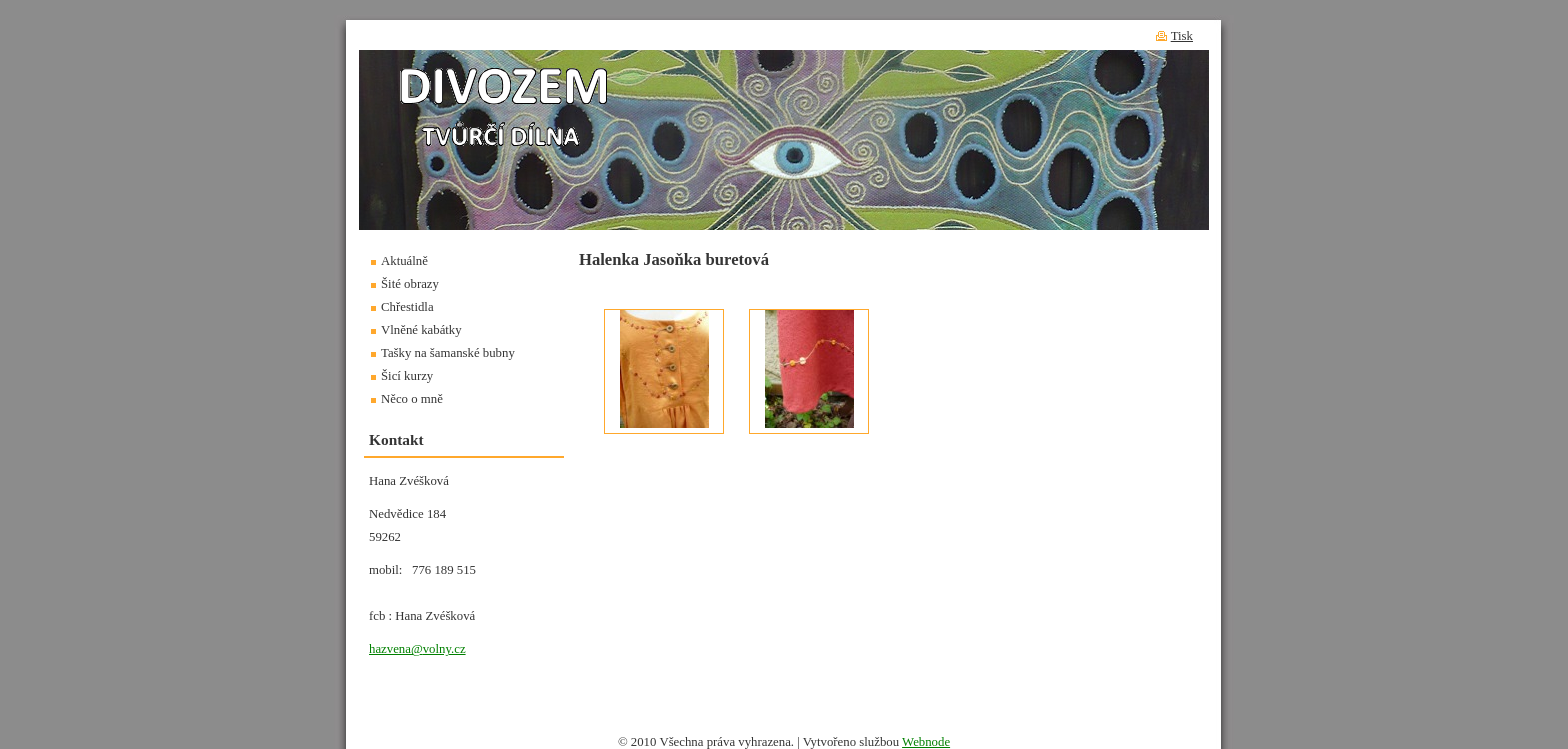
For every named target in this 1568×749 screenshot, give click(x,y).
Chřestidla (407, 307)
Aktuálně (404, 261)
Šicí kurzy (407, 376)
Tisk (1182, 36)
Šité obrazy (410, 284)
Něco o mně (412, 399)
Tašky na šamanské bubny (448, 353)
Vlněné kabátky (421, 330)
